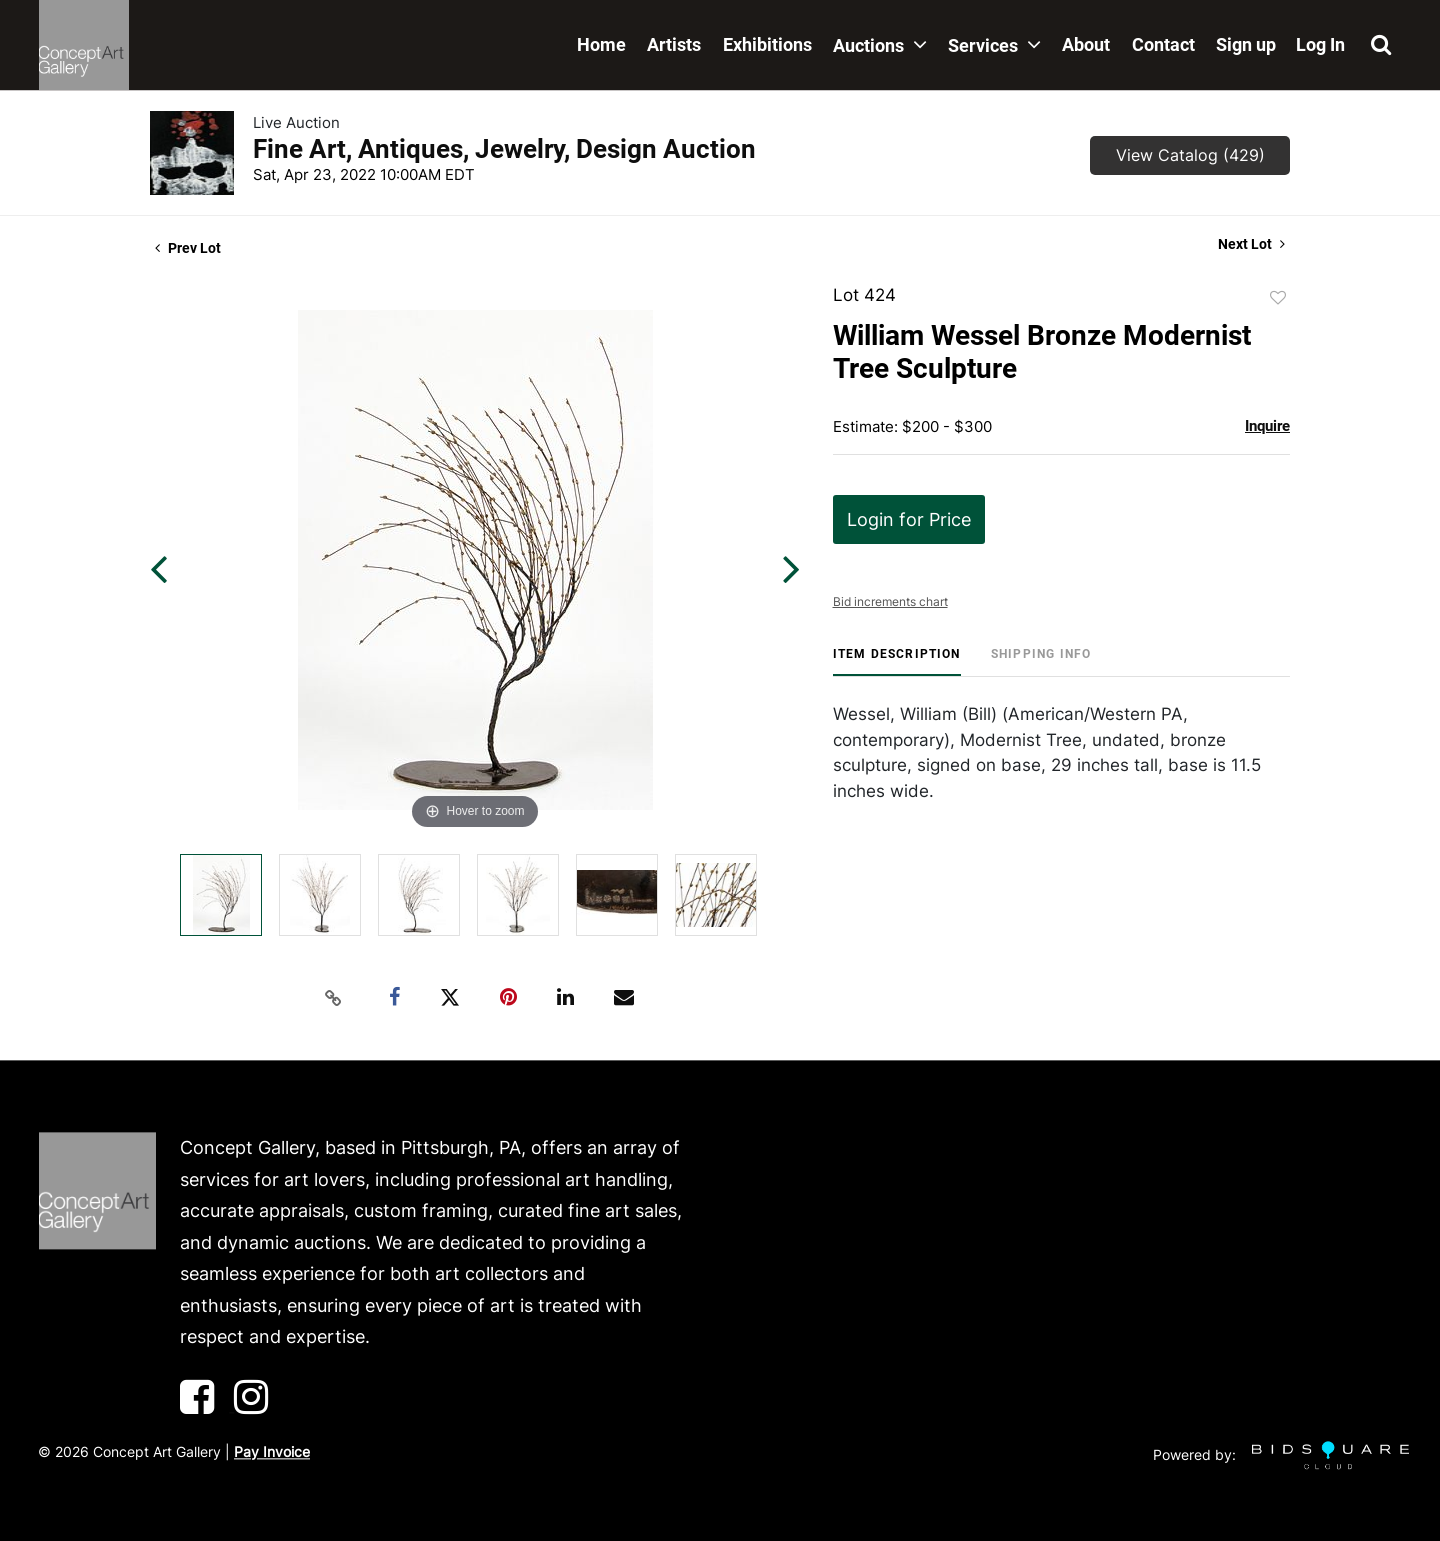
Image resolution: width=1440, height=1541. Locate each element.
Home (601, 44)
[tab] (897, 661)
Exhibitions (767, 44)
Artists (674, 44)
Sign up (1246, 44)
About (1086, 44)
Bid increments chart (890, 601)
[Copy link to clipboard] (334, 998)
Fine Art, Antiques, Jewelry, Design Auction (504, 149)
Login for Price (909, 519)
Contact (1163, 44)
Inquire (1267, 426)
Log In (1320, 44)
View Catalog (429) (1190, 155)
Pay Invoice (272, 1451)
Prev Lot (188, 248)
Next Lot (1251, 244)
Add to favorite (1278, 298)
